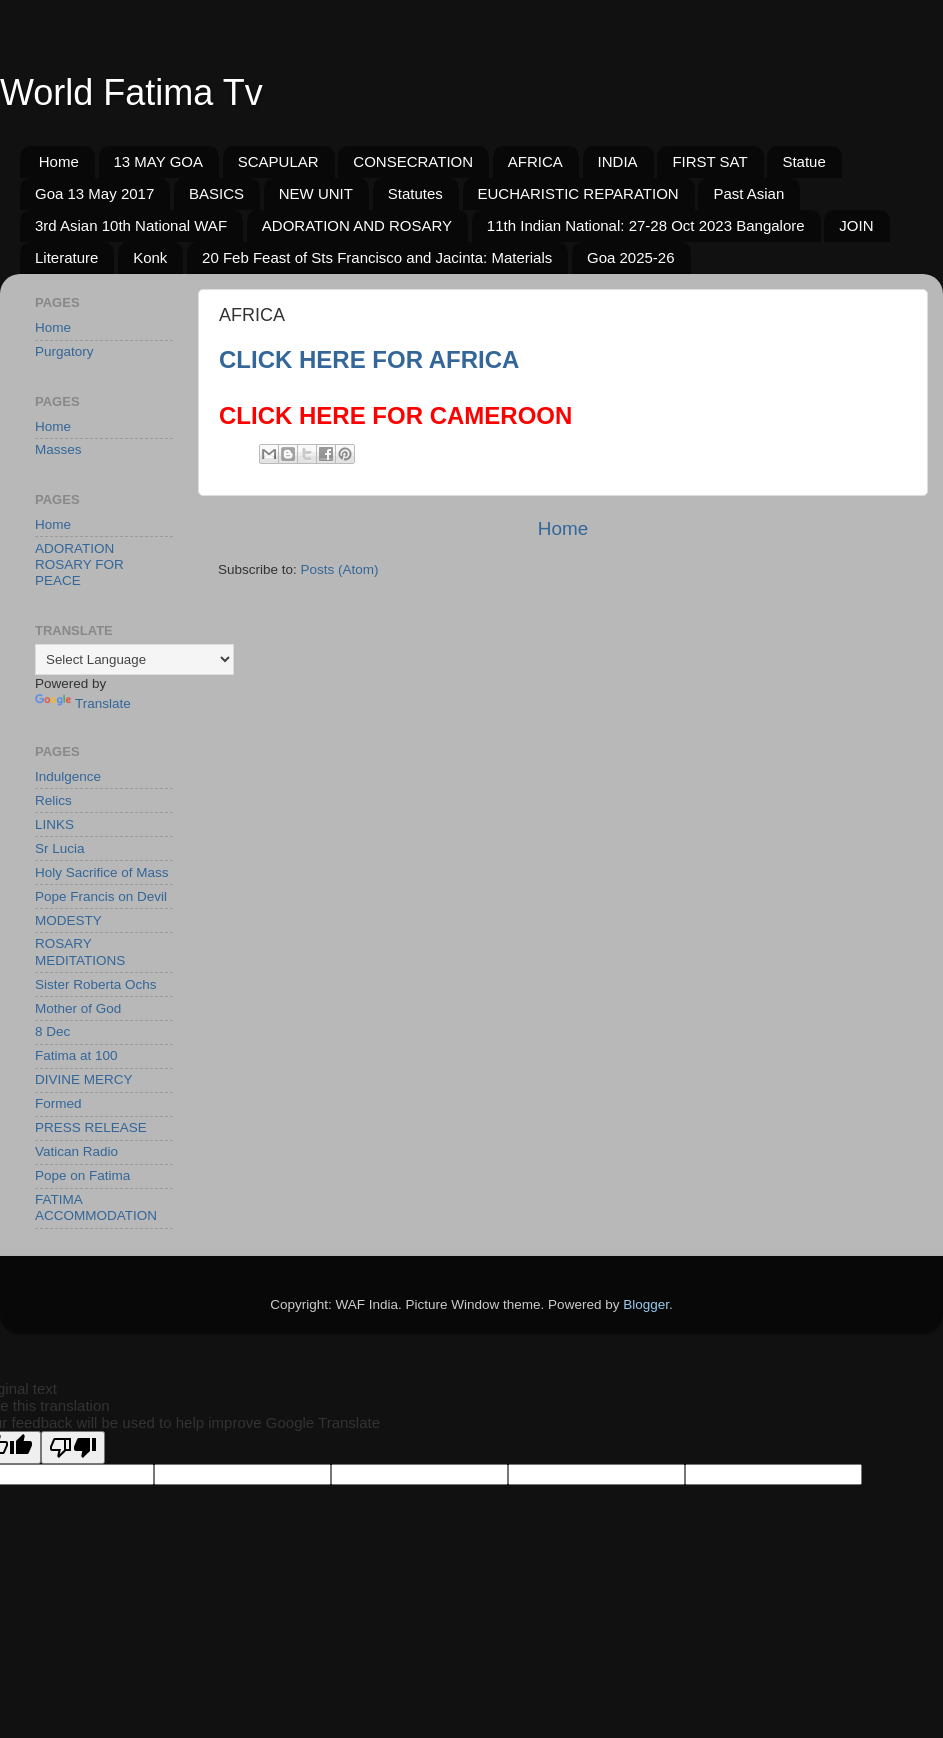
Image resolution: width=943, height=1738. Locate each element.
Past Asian (748, 193)
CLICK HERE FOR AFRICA (369, 359)
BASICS (216, 193)
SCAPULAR (278, 161)
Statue (803, 161)
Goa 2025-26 (631, 257)
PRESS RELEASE (91, 1127)
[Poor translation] (73, 1447)
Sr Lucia (60, 848)
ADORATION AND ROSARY (357, 225)
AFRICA (535, 161)
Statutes (415, 193)
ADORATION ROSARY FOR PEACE (79, 564)
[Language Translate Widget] (134, 659)
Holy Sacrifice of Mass (102, 872)
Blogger (646, 1304)
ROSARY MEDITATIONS (80, 951)
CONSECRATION (413, 161)
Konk (150, 257)
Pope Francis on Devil (101, 896)
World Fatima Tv (131, 92)
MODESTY (68, 920)
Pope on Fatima (82, 1175)
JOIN (856, 225)
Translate (83, 703)
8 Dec (52, 1031)
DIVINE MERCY (84, 1079)
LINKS (54, 824)
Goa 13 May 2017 (94, 193)
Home (59, 161)
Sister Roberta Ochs (96, 984)
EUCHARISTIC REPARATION (578, 193)
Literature (66, 257)
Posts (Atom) (340, 569)
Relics (53, 800)
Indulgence (68, 776)
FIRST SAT (709, 161)
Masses (58, 449)
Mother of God (78, 1008)
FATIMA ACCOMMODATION (96, 1207)
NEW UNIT (316, 193)
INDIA (618, 161)
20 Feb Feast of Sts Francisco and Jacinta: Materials (377, 257)
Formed (58, 1103)
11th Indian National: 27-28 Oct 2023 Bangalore (646, 225)
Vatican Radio (76, 1151)
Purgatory (64, 351)
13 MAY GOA (158, 161)
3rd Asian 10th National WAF (131, 225)
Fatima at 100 (76, 1055)
